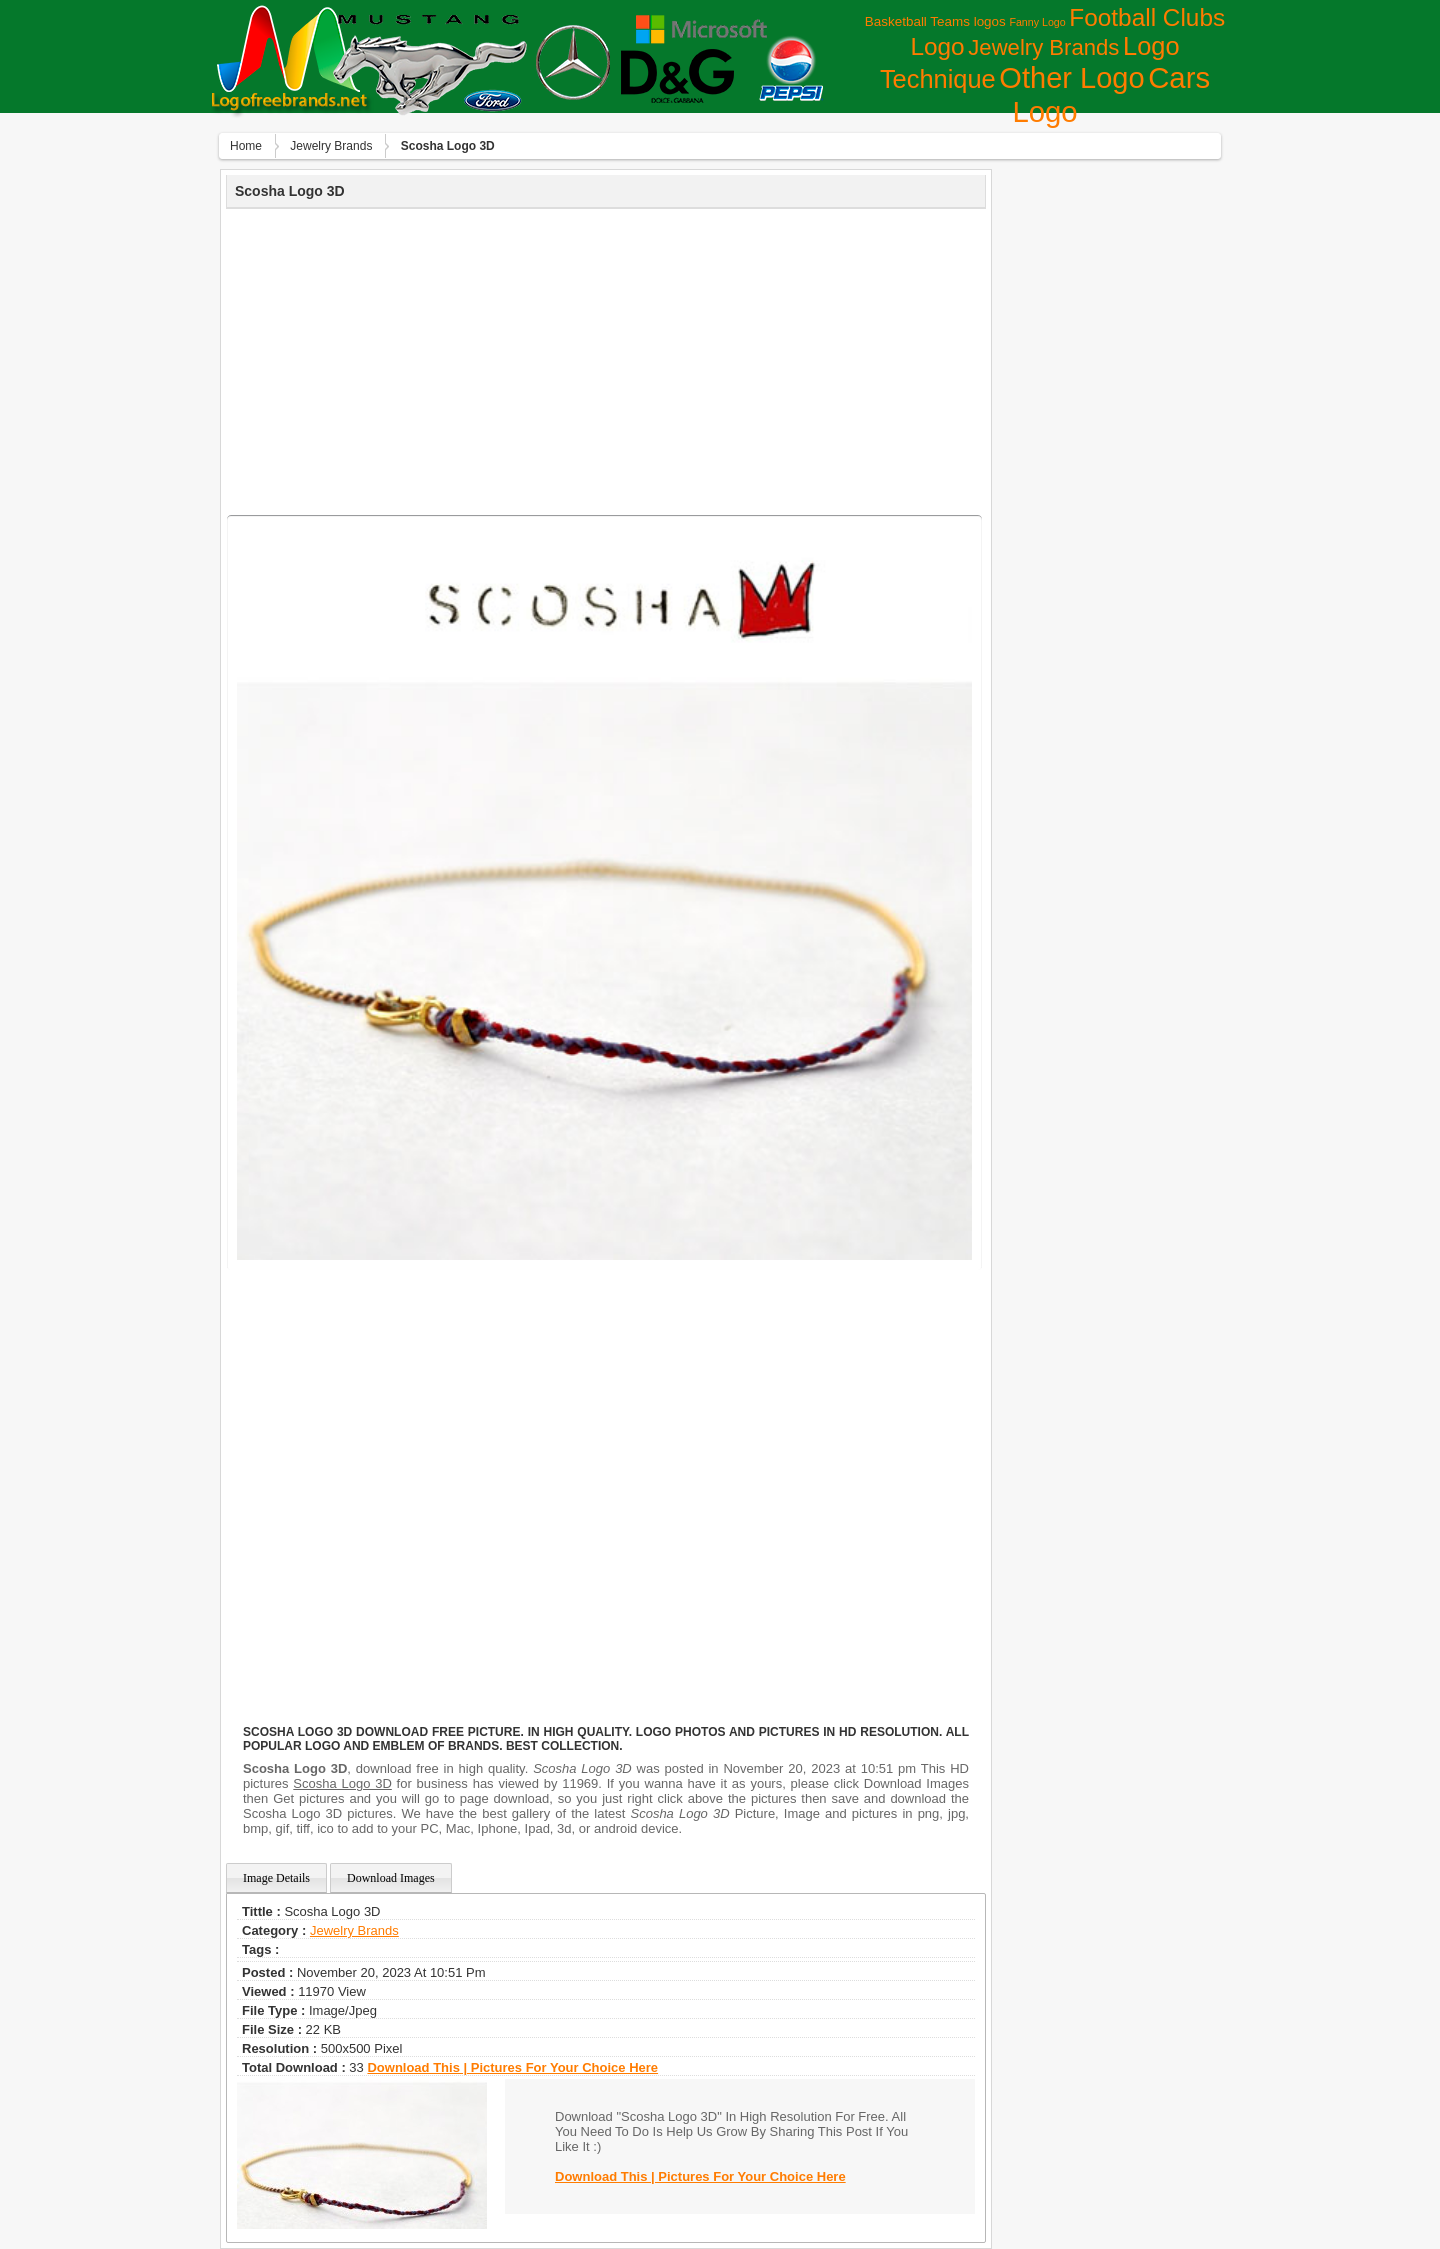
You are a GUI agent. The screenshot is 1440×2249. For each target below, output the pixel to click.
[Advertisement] (606, 359)
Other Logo (1071, 78)
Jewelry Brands (1043, 47)
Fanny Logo (1037, 22)
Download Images (391, 1878)
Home (246, 146)
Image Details (276, 1878)
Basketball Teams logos (935, 21)
